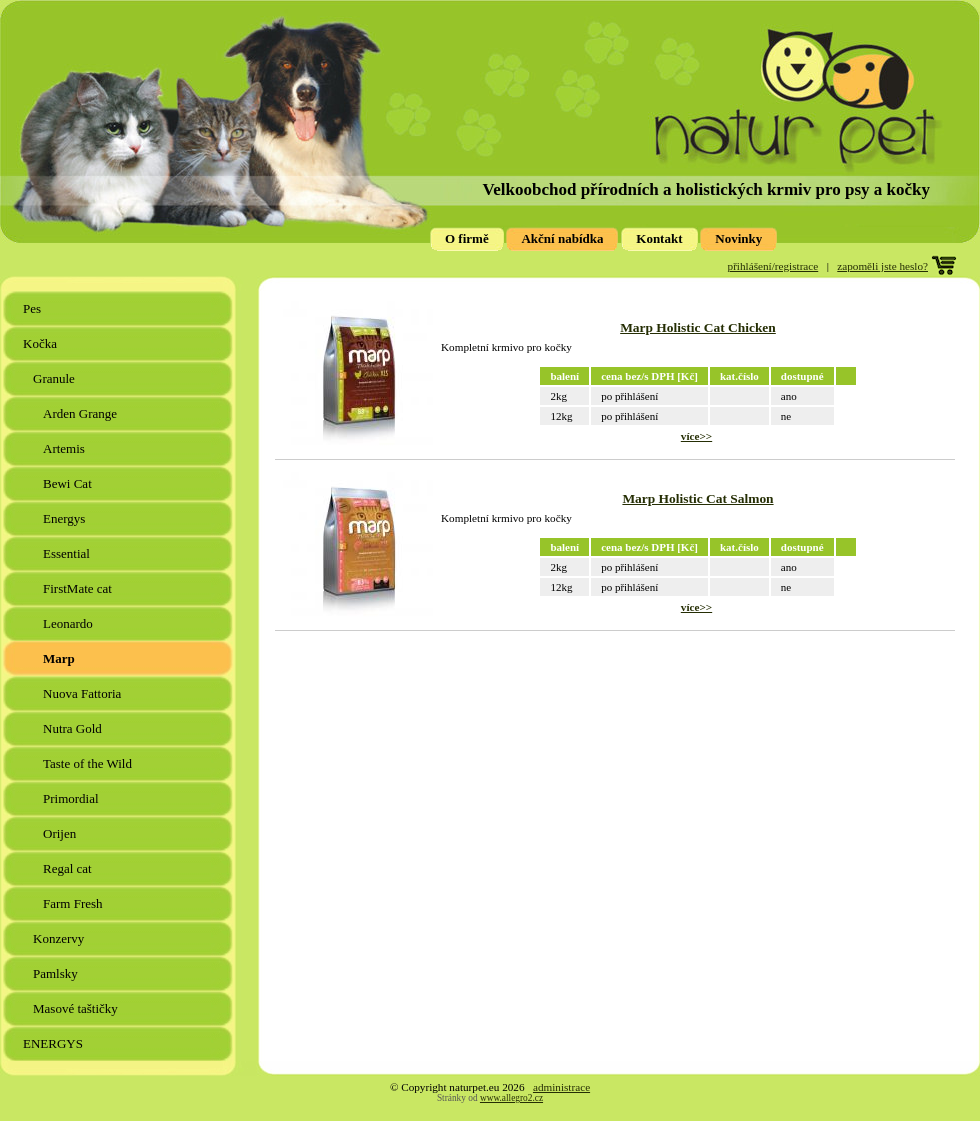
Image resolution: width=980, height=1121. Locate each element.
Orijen (61, 833)
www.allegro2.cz (511, 1098)
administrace (561, 1087)
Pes (33, 308)
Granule (55, 378)
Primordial (72, 798)
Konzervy (60, 938)
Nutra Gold (74, 728)
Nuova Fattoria (84, 693)
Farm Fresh (74, 903)
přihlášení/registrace (773, 266)
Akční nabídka (562, 238)
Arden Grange (81, 413)
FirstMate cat (79, 588)
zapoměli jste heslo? (882, 266)
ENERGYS (54, 1043)
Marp (60, 658)
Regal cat (69, 868)
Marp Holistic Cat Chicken (698, 327)
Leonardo (69, 623)
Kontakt (659, 238)
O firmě (467, 238)
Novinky (738, 238)
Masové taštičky (77, 1008)
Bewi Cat (69, 483)
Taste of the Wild (89, 763)
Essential (68, 553)
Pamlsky (57, 973)
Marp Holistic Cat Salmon (697, 498)
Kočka (41, 343)
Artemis (65, 448)
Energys (66, 518)
